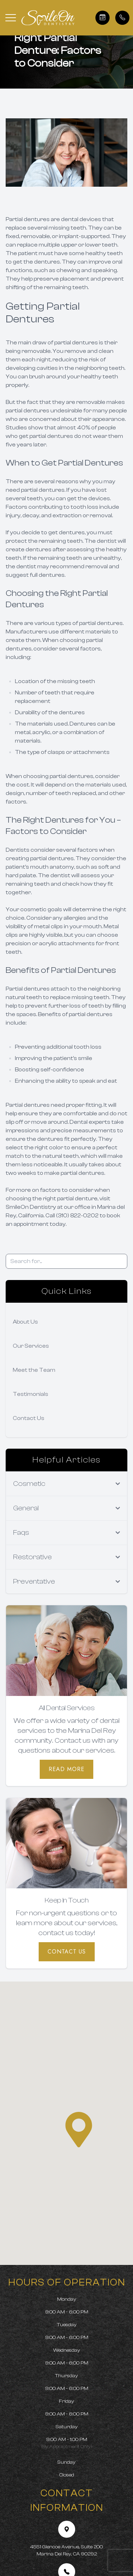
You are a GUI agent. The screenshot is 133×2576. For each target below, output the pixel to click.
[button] (11, 17)
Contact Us (28, 1418)
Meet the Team (34, 1370)
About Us (25, 1322)
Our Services (31, 1346)
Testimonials (30, 1394)
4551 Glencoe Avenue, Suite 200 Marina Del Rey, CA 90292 (66, 2550)
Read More (66, 1769)
